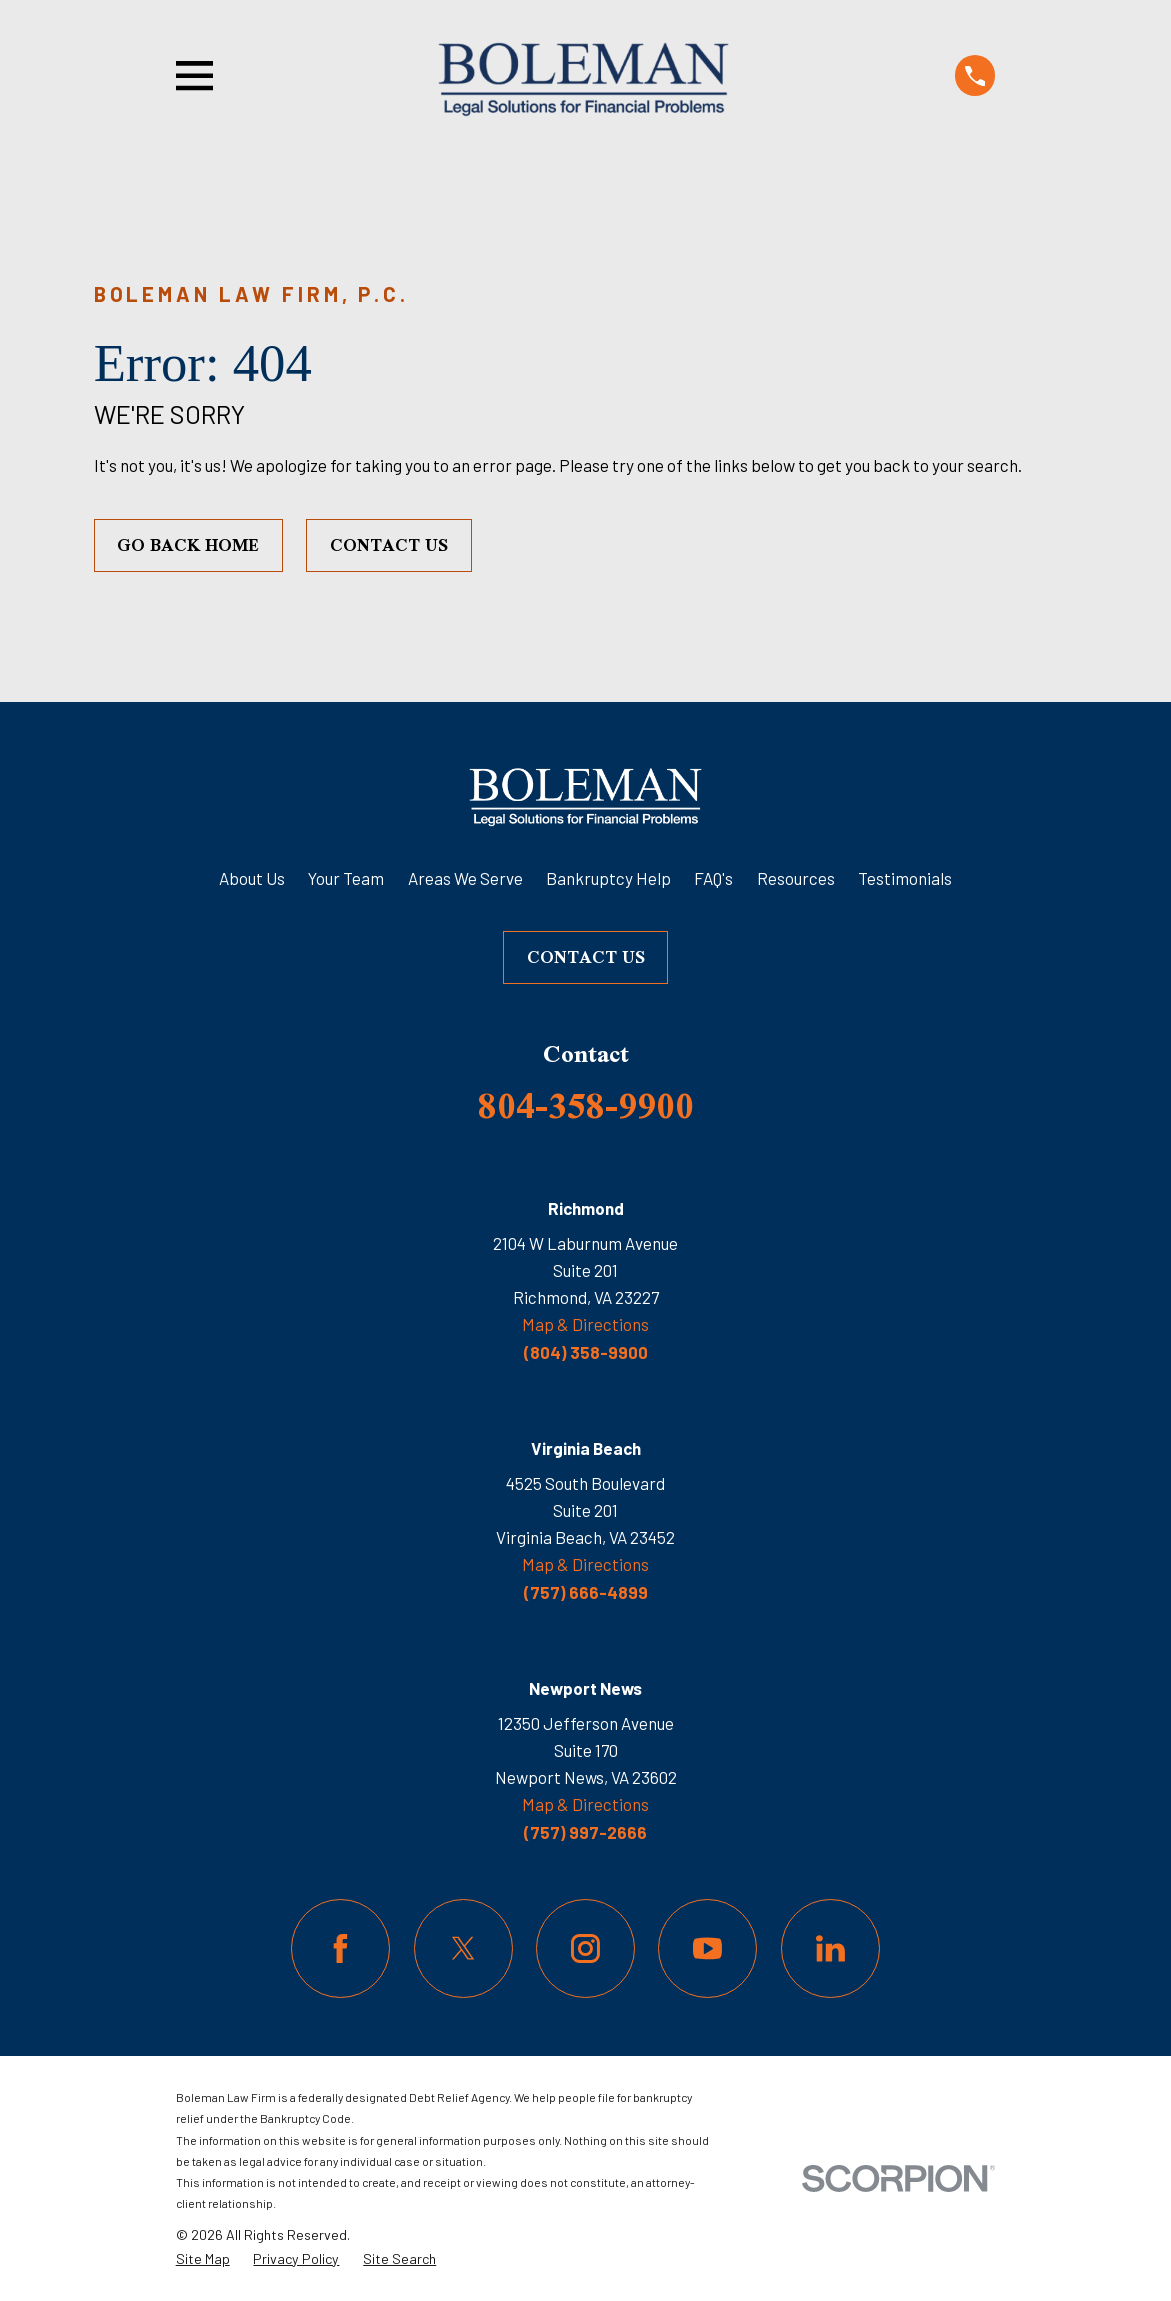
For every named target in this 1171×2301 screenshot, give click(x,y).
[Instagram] (585, 1948)
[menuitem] (203, 2259)
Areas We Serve (465, 878)
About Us (252, 878)
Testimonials (905, 878)
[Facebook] (340, 1948)
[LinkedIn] (830, 1948)
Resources (796, 878)
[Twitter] (463, 1948)
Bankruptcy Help (608, 878)
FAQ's (713, 878)
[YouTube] (707, 1948)
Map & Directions (585, 1324)
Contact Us (389, 544)
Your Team (346, 878)
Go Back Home (188, 544)
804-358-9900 (586, 1104)
